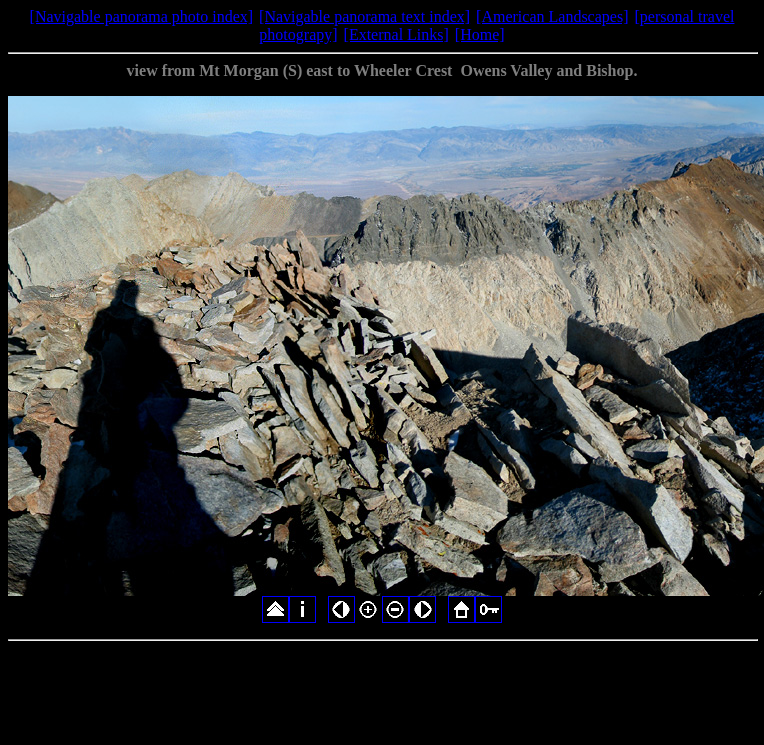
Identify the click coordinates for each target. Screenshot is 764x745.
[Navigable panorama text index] (364, 16)
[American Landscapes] (552, 16)
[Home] (480, 34)
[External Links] (396, 34)
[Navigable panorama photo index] (141, 16)
